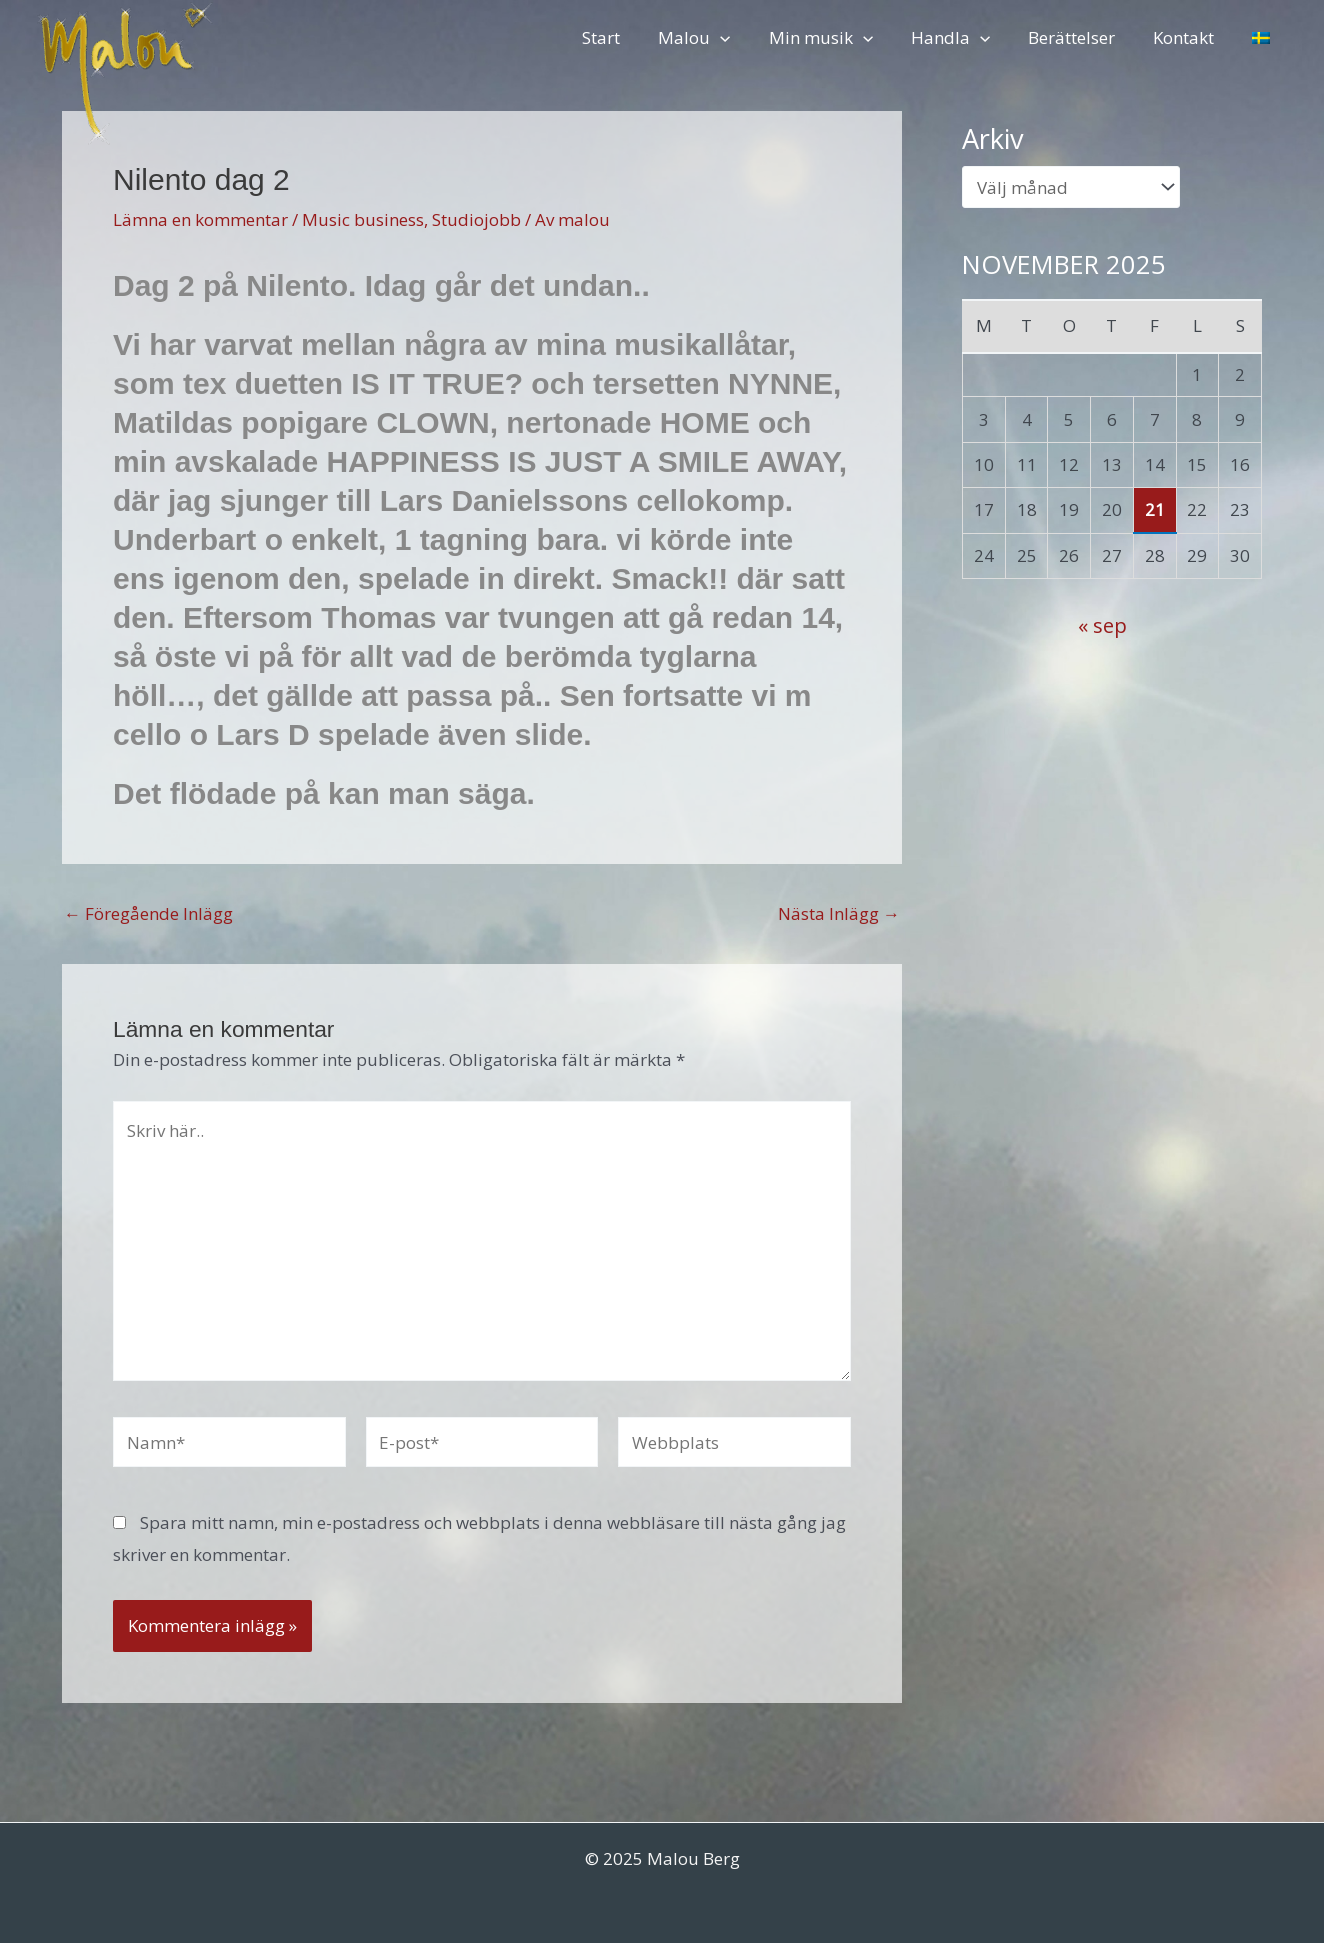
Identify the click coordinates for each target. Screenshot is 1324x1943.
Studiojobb (476, 219)
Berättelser (1081, 37)
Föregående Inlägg (148, 913)
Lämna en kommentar (200, 219)
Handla (964, 37)
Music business (363, 219)
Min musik (839, 37)
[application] (742, 37)
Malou (716, 37)
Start (627, 37)
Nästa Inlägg (839, 913)
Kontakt (1189, 37)
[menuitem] (1263, 37)
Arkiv (993, 138)
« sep (1102, 625)
